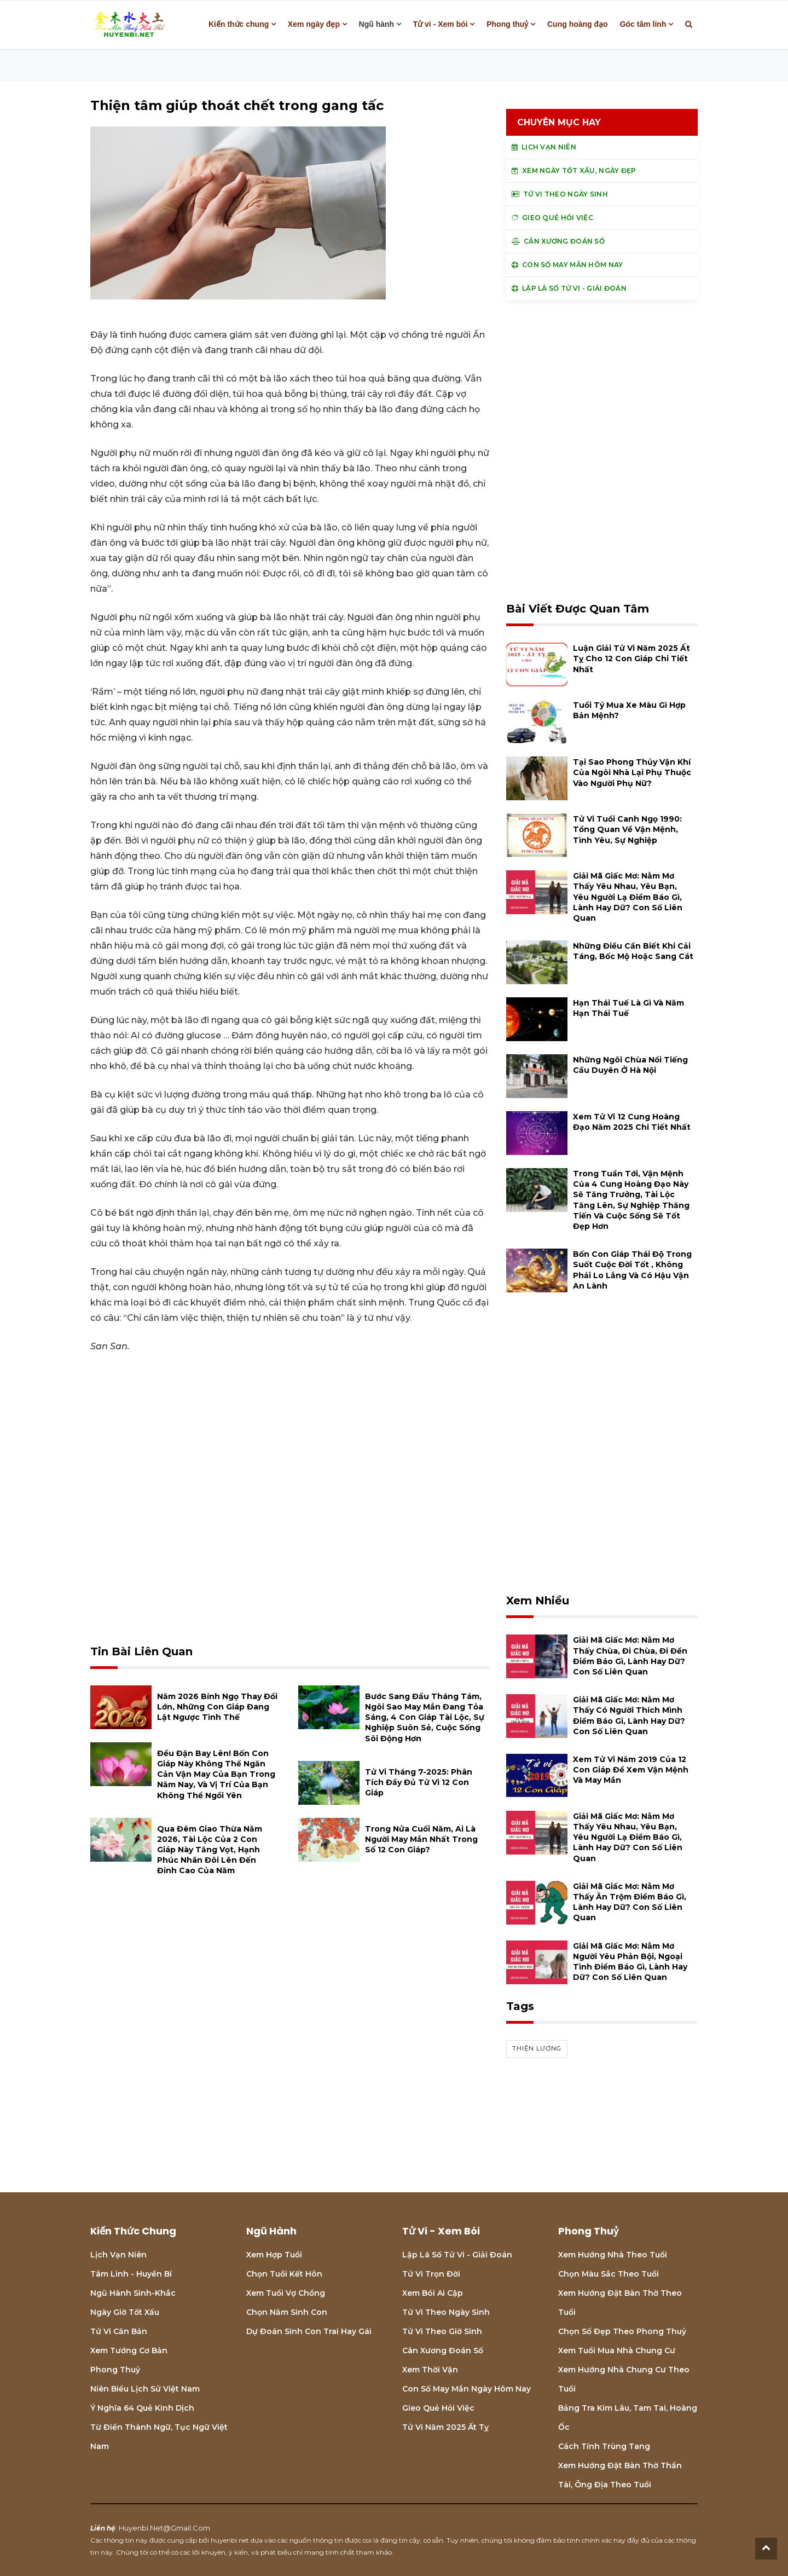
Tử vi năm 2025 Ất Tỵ (445, 2427)
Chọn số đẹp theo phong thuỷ (622, 2331)
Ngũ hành (377, 24)
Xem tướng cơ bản (128, 2350)
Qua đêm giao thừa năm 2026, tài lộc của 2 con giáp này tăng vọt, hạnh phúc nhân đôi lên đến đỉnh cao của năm (209, 1850)
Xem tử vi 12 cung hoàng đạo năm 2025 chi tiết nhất (632, 1122)
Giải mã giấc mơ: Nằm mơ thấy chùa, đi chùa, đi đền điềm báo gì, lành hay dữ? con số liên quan (630, 1656)
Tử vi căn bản (118, 2331)
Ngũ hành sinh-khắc (133, 2293)
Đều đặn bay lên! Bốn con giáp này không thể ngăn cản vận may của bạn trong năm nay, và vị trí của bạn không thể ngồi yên (216, 1774)
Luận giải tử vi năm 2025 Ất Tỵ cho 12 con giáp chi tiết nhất (631, 658)
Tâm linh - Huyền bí (131, 2274)
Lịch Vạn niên (118, 2255)
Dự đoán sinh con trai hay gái (309, 2331)
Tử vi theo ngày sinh (446, 2312)
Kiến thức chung (238, 24)
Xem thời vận (430, 2370)
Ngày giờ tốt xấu (124, 2312)
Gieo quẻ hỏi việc (438, 2408)
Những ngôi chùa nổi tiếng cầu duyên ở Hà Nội (630, 1065)
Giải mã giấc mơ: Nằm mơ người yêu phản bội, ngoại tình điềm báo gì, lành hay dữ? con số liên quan (630, 1962)
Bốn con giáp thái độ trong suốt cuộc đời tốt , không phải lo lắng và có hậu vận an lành (632, 1270)
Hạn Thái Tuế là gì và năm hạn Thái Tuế (628, 1008)
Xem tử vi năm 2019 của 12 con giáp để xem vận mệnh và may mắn (630, 1769)
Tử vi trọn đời (431, 2274)
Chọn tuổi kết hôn (284, 2274)
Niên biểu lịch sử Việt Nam (145, 2389)
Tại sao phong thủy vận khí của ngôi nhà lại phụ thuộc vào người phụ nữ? (632, 772)
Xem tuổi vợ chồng (285, 2293)
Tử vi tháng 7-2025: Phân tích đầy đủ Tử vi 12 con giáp (418, 1782)
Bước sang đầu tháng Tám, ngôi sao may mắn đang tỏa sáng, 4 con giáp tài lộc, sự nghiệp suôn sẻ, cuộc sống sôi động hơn (424, 1717)
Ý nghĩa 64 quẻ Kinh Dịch (142, 2408)
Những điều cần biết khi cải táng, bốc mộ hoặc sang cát (633, 951)
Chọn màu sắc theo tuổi (608, 2274)
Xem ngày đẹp (314, 24)
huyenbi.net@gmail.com (164, 2527)
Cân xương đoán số (442, 2350)
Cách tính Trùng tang (604, 2446)
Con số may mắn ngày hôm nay (466, 2389)
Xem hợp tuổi (274, 2255)
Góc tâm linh (643, 24)
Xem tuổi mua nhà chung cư (616, 2350)
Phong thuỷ (507, 24)
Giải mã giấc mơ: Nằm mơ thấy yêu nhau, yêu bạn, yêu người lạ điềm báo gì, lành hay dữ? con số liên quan (627, 897)
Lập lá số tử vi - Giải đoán (457, 2255)
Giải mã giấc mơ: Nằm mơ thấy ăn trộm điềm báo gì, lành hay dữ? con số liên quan (629, 1902)
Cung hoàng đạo (577, 24)
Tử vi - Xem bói (440, 24)
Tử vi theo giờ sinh (442, 2331)
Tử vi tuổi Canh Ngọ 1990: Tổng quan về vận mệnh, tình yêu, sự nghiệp (627, 829)
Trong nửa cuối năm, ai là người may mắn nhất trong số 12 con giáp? (421, 1839)
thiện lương (536, 2048)
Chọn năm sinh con (286, 2312)
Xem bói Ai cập (432, 2293)
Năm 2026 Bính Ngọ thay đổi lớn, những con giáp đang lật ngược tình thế (217, 1706)
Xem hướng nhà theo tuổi (612, 2255)
